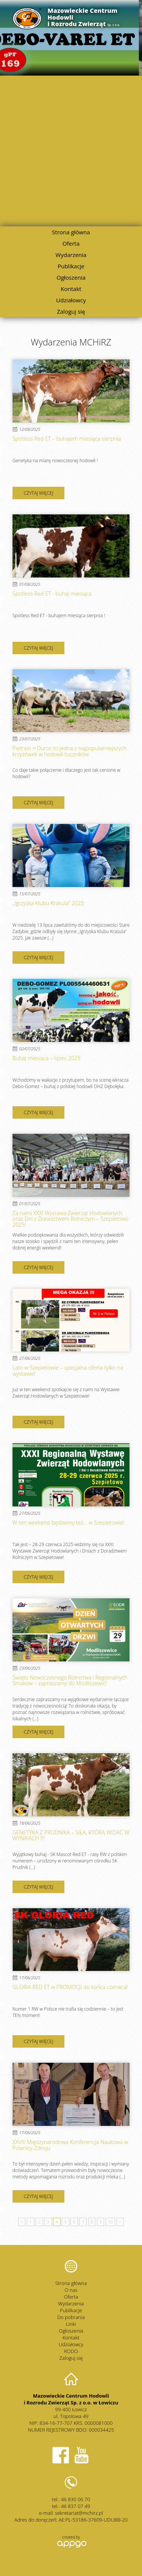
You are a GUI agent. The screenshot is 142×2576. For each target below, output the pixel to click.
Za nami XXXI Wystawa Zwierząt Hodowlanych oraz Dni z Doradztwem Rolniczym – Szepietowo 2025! (70, 1218)
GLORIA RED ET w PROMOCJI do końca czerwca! (70, 1987)
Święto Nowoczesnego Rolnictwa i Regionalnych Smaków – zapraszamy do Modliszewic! (70, 1680)
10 (110, 2222)
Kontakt (71, 289)
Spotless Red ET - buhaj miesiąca (52, 593)
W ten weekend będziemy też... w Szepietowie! (68, 1522)
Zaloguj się (71, 311)
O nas (71, 2290)
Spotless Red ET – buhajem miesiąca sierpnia (66, 438)
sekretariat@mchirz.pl (79, 2512)
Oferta (71, 243)
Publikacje (71, 266)
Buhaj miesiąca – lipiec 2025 (46, 1058)
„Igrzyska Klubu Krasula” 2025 (48, 903)
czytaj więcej (38, 493)
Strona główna (71, 232)
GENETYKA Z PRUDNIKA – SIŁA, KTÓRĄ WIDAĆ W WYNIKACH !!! (71, 1835)
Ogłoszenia (71, 277)
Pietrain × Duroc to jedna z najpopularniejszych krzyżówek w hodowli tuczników (69, 751)
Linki (71, 2324)
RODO (71, 2351)
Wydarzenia (71, 255)
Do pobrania (71, 2317)
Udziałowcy (71, 300)
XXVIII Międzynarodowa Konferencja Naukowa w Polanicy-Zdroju (70, 2145)
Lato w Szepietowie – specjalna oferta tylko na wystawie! (67, 1370)
